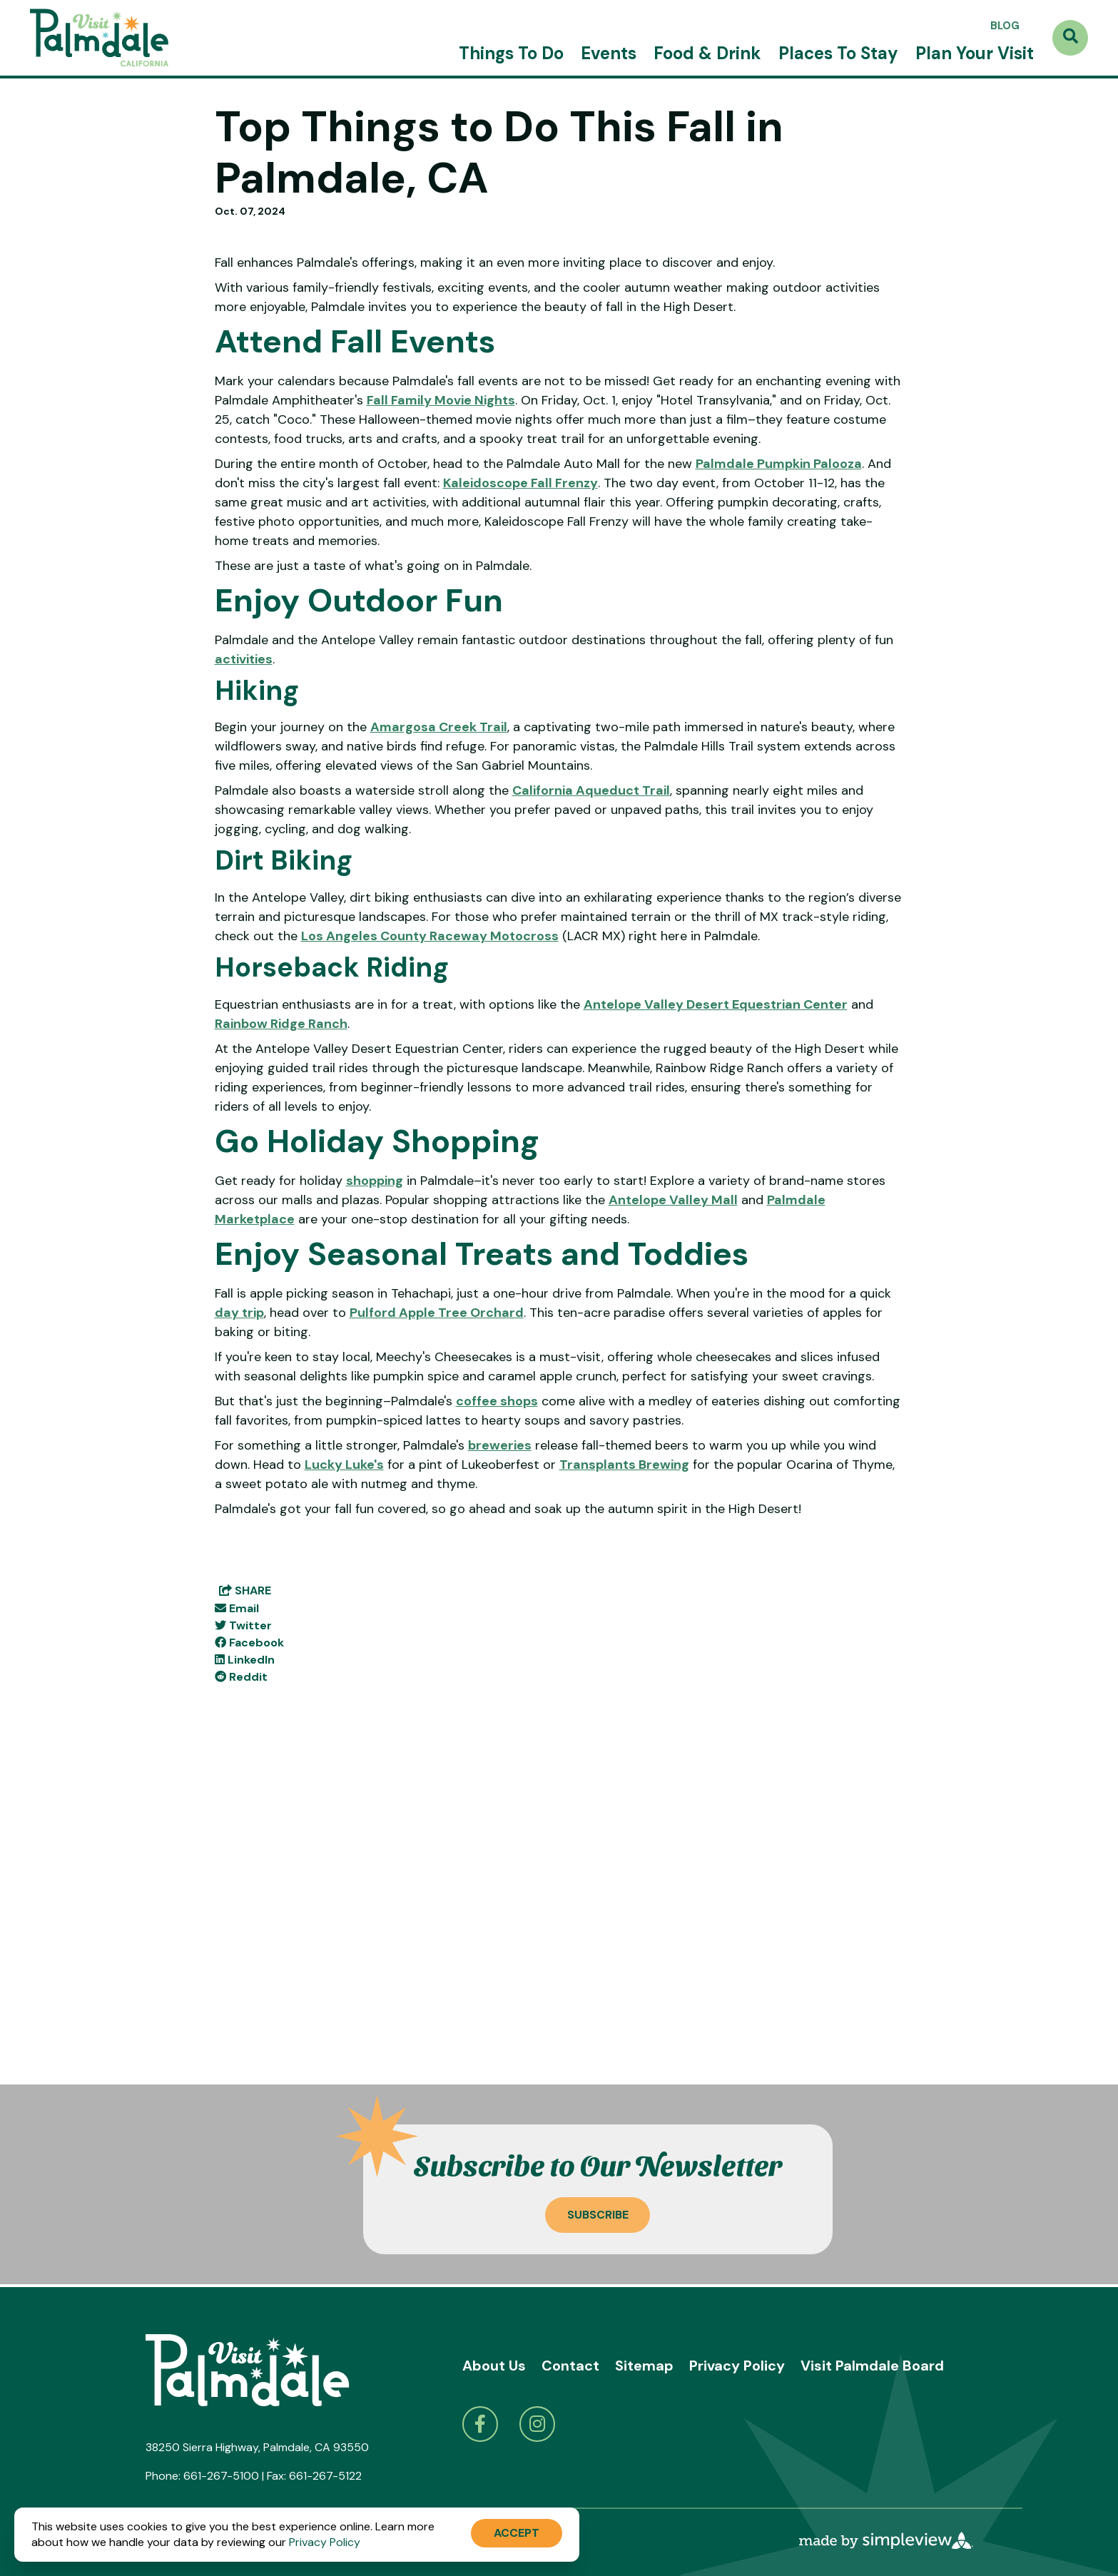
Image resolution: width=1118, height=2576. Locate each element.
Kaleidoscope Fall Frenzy (520, 810)
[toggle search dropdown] (1070, 38)
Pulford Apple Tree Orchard (437, 1640)
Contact (570, 2365)
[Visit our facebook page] (480, 2424)
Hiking (257, 1018)
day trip (239, 1640)
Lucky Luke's (344, 1792)
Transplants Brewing (624, 1792)
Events (608, 53)
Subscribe (598, 2214)
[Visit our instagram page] (537, 2424)
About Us (494, 2365)
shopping (374, 1508)
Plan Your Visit (974, 53)
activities (244, 986)
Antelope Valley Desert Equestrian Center (716, 1331)
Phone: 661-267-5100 (202, 2475)
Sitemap (644, 2365)
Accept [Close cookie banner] (516, 2532)
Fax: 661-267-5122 (314, 2475)
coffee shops (497, 1728)
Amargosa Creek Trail (438, 1055)
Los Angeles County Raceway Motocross (430, 1263)
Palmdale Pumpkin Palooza (779, 791)
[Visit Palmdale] (99, 38)
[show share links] (245, 1918)
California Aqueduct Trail (591, 1118)
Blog (1005, 26)
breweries (500, 1772)
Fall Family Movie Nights (441, 727)
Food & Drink (707, 53)
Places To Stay (838, 53)
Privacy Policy (737, 2365)
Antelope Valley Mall (673, 1527)
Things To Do (511, 53)
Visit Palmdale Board (872, 2365)
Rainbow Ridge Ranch (281, 1351)
